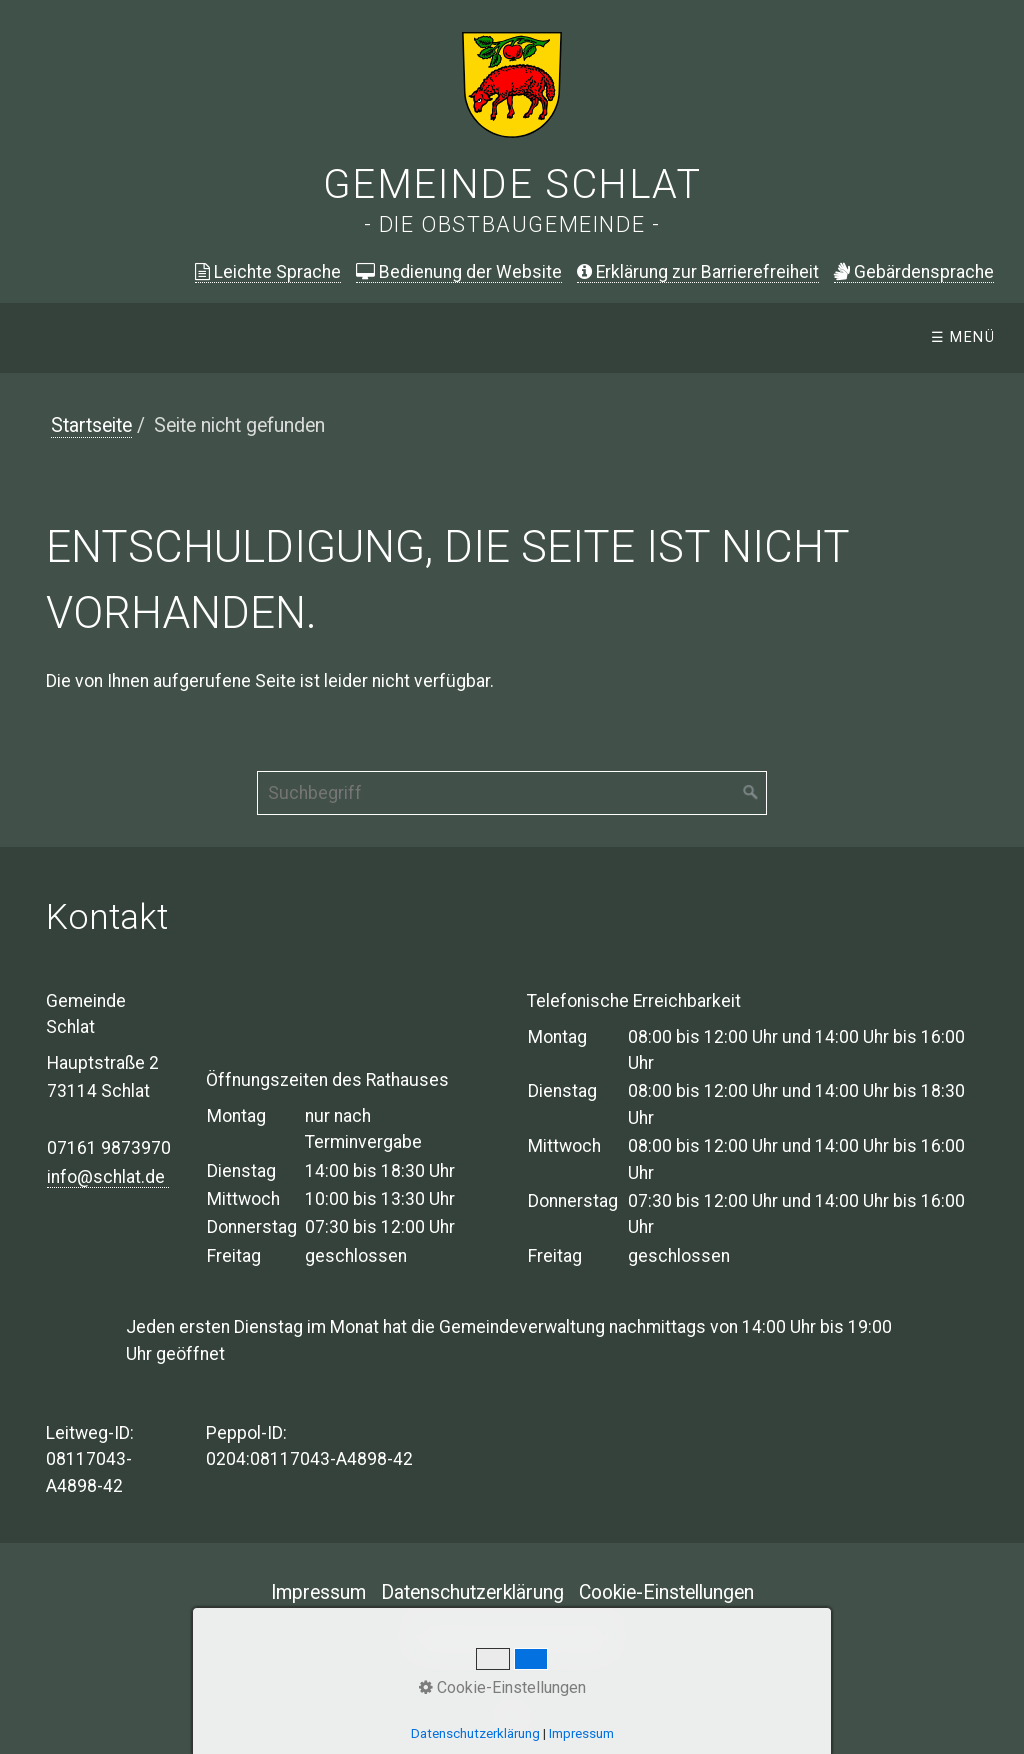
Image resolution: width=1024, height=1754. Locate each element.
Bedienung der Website (459, 272)
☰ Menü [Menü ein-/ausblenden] (963, 337)
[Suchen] (751, 793)
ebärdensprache (914, 272)
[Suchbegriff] (512, 793)
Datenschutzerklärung (472, 1592)
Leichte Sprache (268, 272)
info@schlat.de (108, 1177)
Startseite (91, 425)
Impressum (318, 1592)
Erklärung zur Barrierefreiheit (698, 272)
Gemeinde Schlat (512, 184)
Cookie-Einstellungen (666, 1592)
